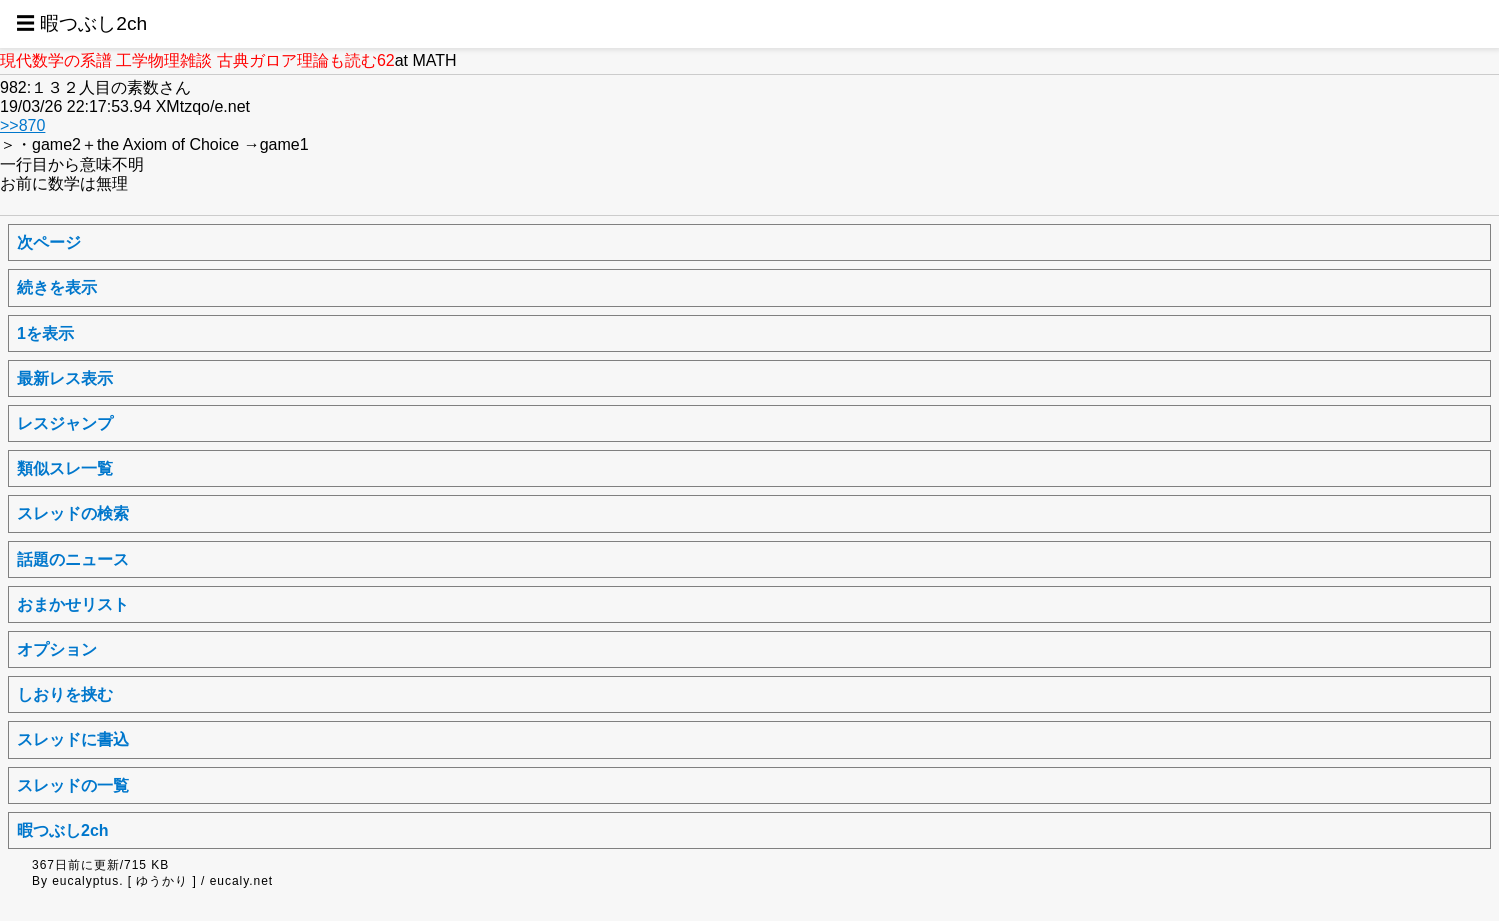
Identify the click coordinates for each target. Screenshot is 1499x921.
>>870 (22, 125)
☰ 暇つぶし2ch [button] (81, 23)
